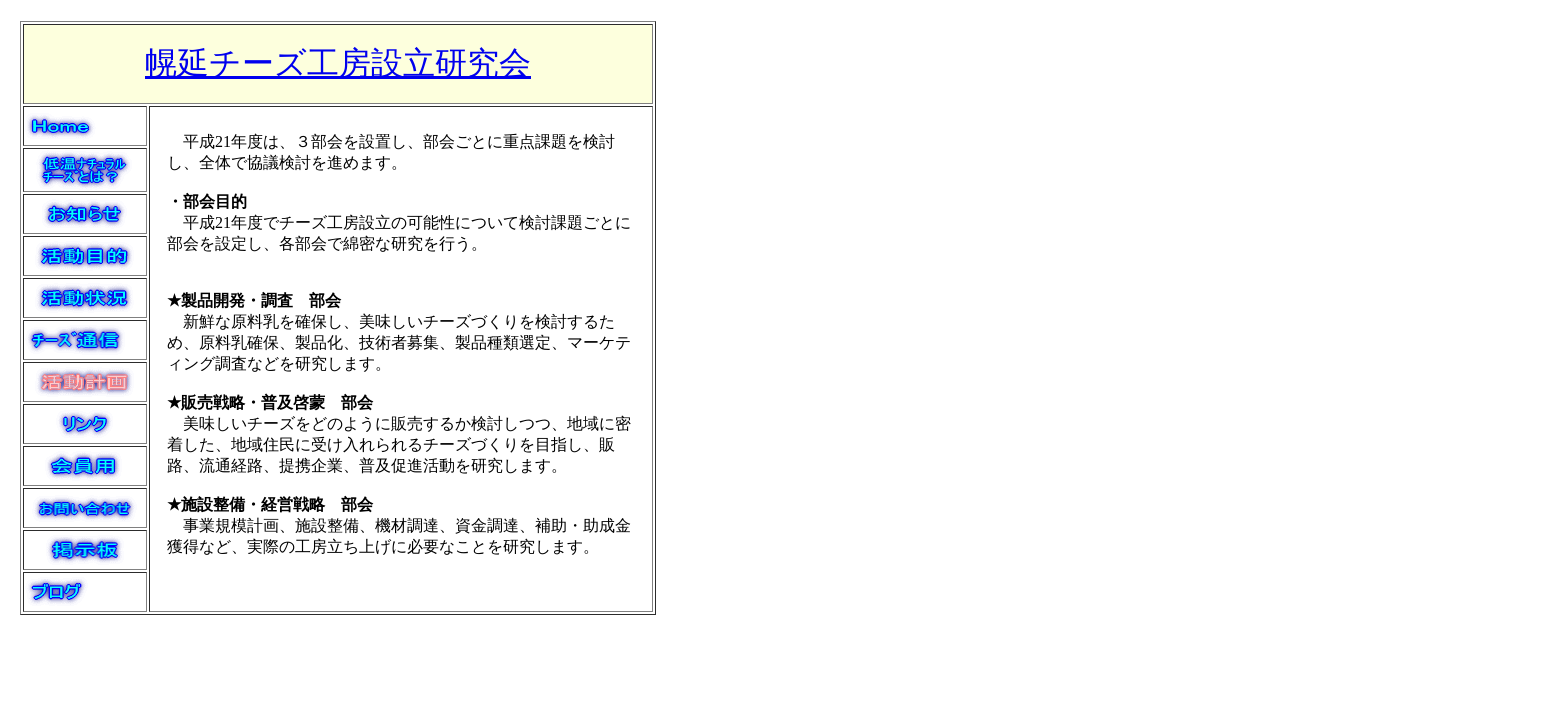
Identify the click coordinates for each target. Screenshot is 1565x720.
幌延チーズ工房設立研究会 (338, 63)
